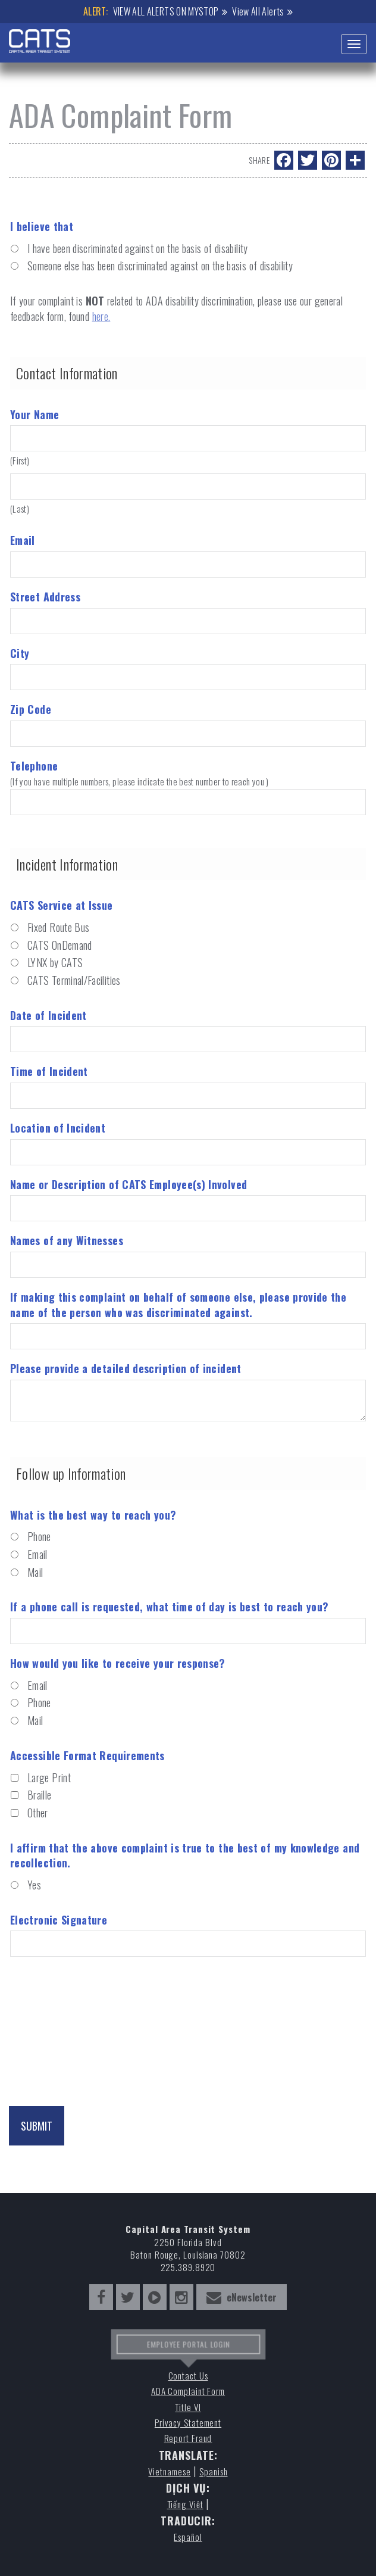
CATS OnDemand (59, 945)
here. (101, 316)
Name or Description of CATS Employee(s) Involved (128, 1184)
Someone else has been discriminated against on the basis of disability (160, 266)
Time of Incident (49, 1071)
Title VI (187, 2407)
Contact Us (188, 2375)
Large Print (49, 1778)
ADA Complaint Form (188, 2391)
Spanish (213, 2471)
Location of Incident (57, 1128)
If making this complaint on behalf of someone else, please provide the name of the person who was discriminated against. (178, 1305)
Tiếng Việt (185, 2504)
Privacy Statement (188, 2422)
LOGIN (215, 2349)
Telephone (188, 772)
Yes (34, 1885)
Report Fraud (188, 2438)
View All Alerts (258, 11)
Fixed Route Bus (58, 927)
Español (188, 2537)
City (19, 653)
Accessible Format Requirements (87, 1755)
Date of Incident (48, 1015)
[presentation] (99, 2016)
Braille (39, 1795)
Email (22, 540)
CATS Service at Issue (61, 905)
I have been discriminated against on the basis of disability (137, 248)
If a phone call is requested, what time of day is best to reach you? (169, 1606)
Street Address (45, 597)
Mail (35, 1572)
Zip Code (30, 709)
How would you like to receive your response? (117, 1663)
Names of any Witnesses (66, 1240)
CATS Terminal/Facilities (74, 980)
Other (37, 1813)
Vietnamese (169, 2471)
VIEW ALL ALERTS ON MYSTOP (166, 11)
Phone (39, 1536)
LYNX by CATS (55, 962)
